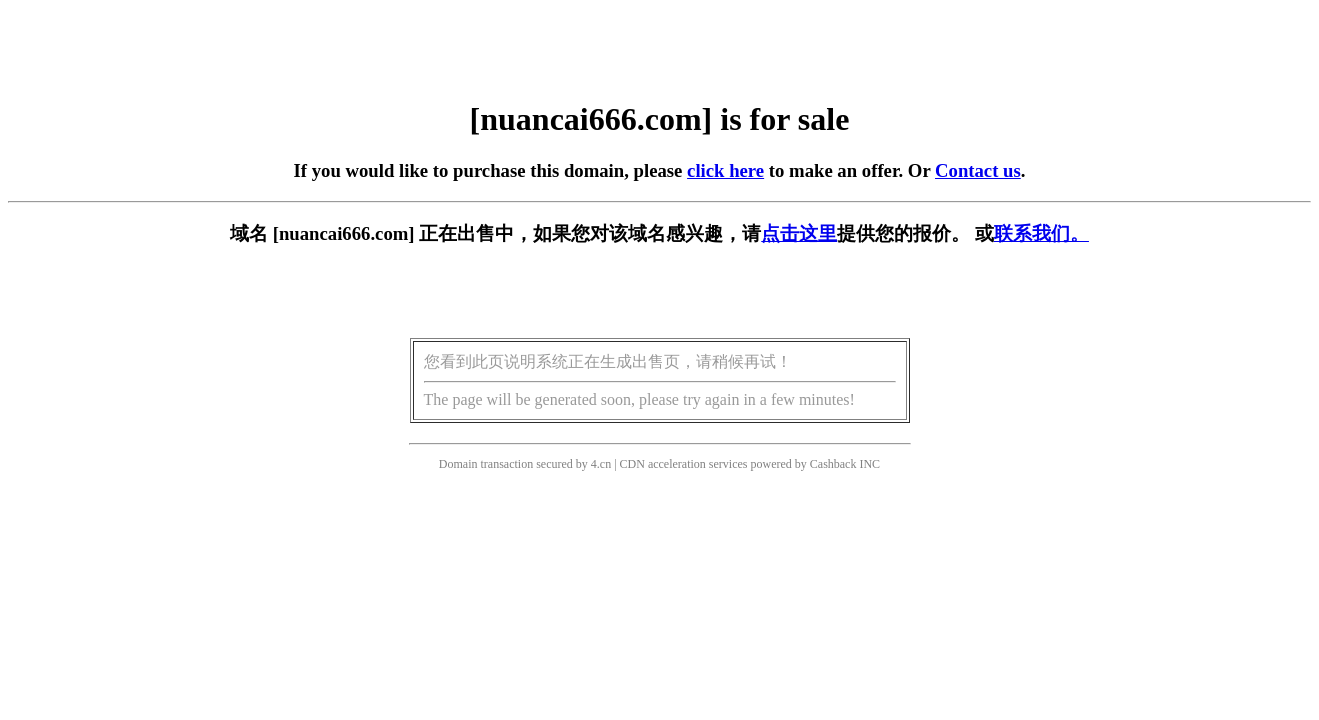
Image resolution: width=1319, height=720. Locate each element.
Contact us (978, 170)
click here (725, 170)
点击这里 (799, 233)
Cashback (833, 464)
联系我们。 (1041, 233)
